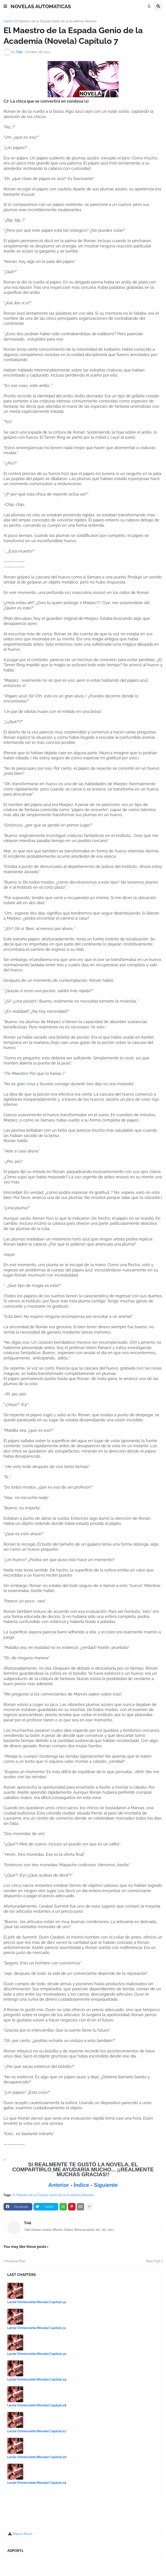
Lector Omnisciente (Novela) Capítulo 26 (36, 2457)
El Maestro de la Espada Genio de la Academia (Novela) (56, 21)
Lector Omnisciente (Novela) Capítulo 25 (36, 2482)
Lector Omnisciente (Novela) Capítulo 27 (36, 2431)
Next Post (153, 2261)
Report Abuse (22, 2534)
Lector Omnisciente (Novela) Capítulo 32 (36, 2302)
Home (8, 21)
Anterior (59, 2185)
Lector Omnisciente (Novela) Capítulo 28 (36, 2405)
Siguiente (106, 2185)
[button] (5, 6)
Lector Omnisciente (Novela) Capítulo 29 (36, 2379)
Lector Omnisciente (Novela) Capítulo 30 (36, 2354)
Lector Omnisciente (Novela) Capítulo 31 (36, 2328)
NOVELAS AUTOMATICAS (41, 6)
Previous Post (15, 2261)
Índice (81, 2185)
